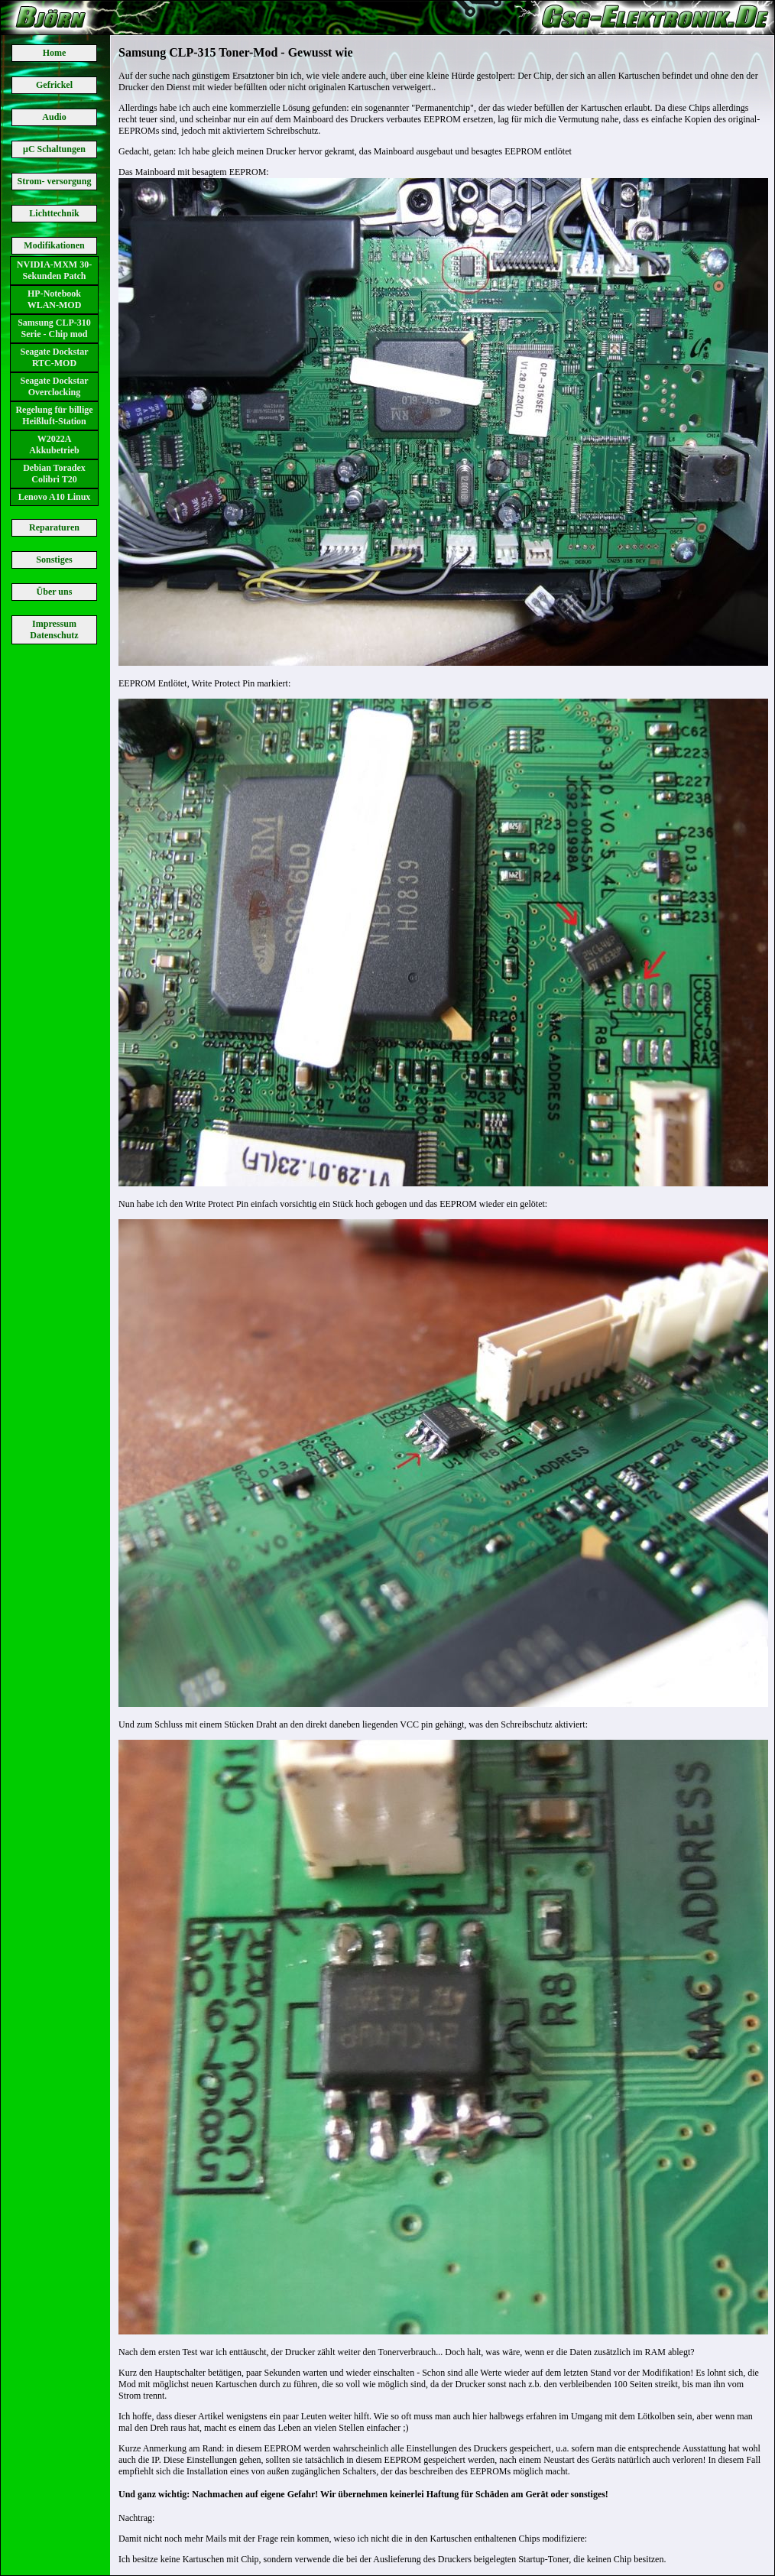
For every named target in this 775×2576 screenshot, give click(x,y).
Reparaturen (54, 527)
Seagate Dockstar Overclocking (55, 386)
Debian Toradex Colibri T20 (54, 473)
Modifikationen (54, 245)
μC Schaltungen (54, 149)
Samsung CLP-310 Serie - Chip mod (54, 328)
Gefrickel (54, 84)
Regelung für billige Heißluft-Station (53, 415)
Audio (54, 117)
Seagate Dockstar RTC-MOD (55, 357)
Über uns (55, 591)
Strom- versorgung (55, 181)
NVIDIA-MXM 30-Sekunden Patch (54, 270)
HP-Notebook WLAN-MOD (55, 299)
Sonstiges (54, 559)
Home (54, 52)
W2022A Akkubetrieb (54, 444)
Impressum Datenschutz (54, 629)
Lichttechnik (54, 213)
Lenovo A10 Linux (54, 497)
